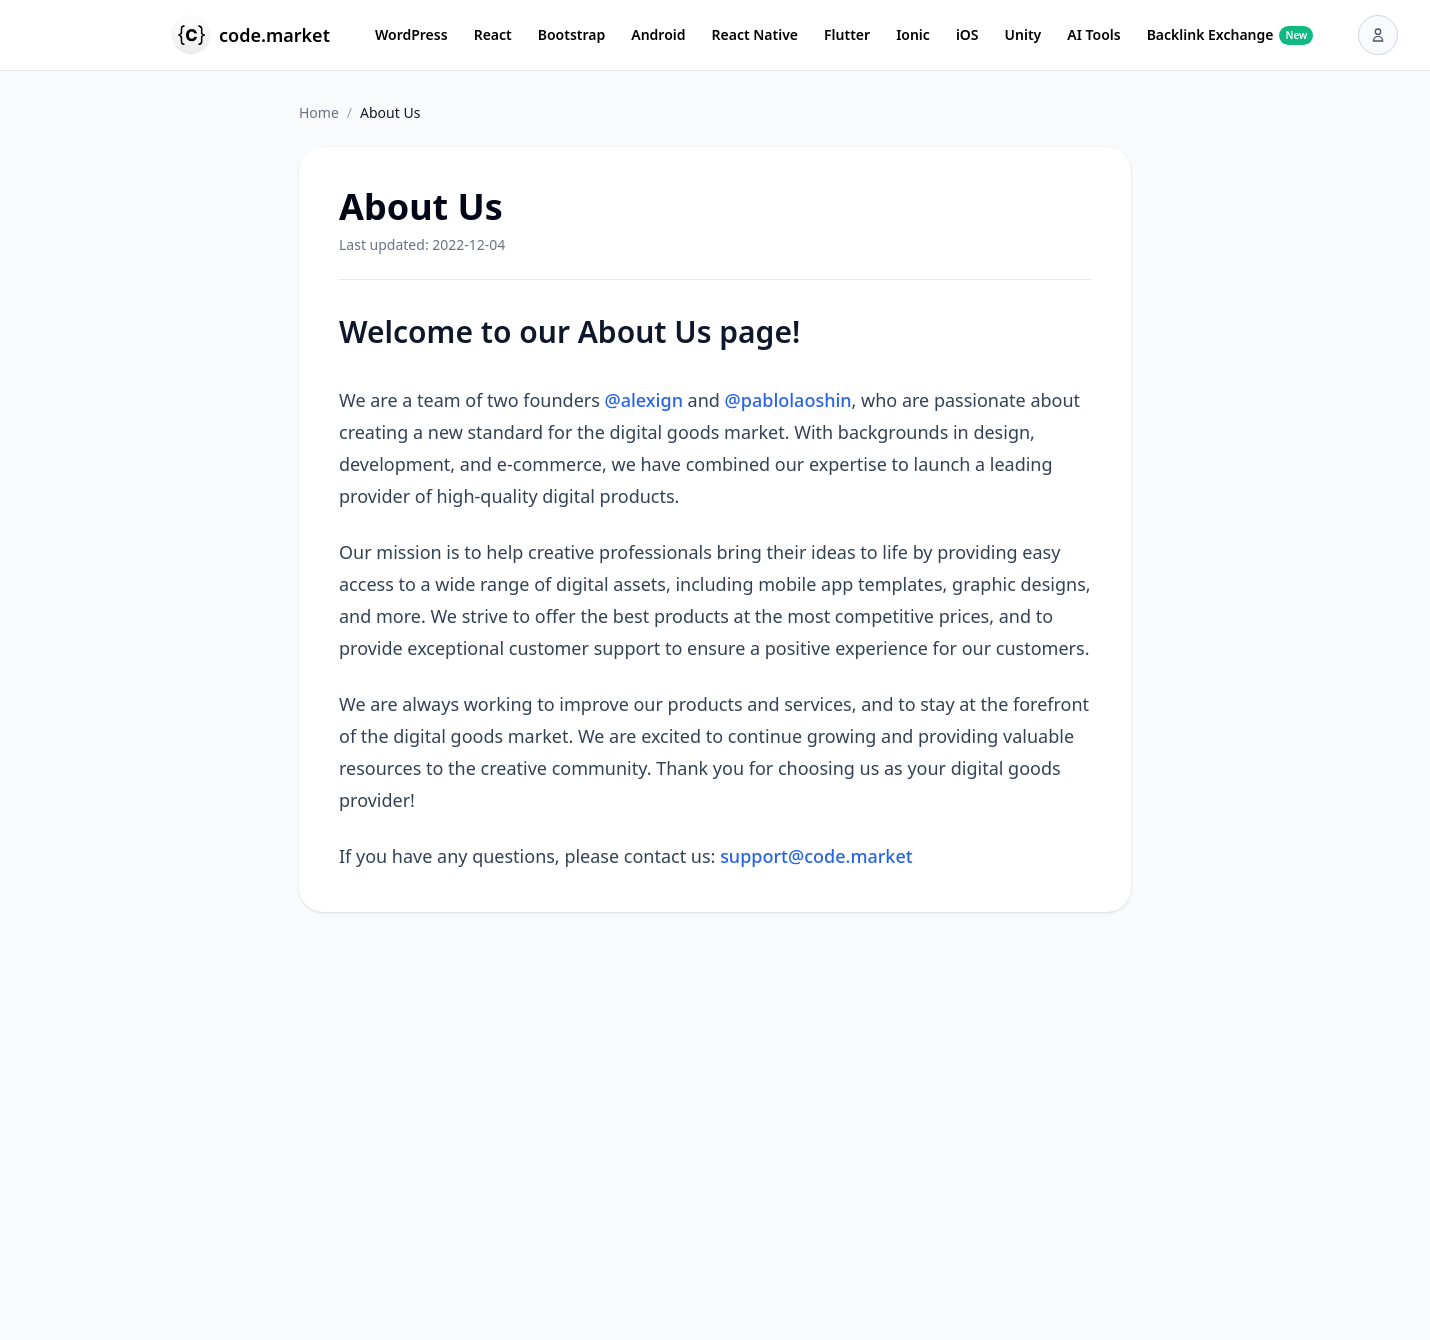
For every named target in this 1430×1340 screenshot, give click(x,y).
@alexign (644, 400)
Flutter (847, 34)
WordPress (411, 34)
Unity (1023, 34)
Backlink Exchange (1230, 35)
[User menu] (1378, 35)
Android (658, 34)
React (493, 34)
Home (319, 112)
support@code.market (816, 856)
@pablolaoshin (788, 400)
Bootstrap (572, 34)
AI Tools (1093, 34)
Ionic (913, 34)
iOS (967, 34)
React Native (755, 34)
